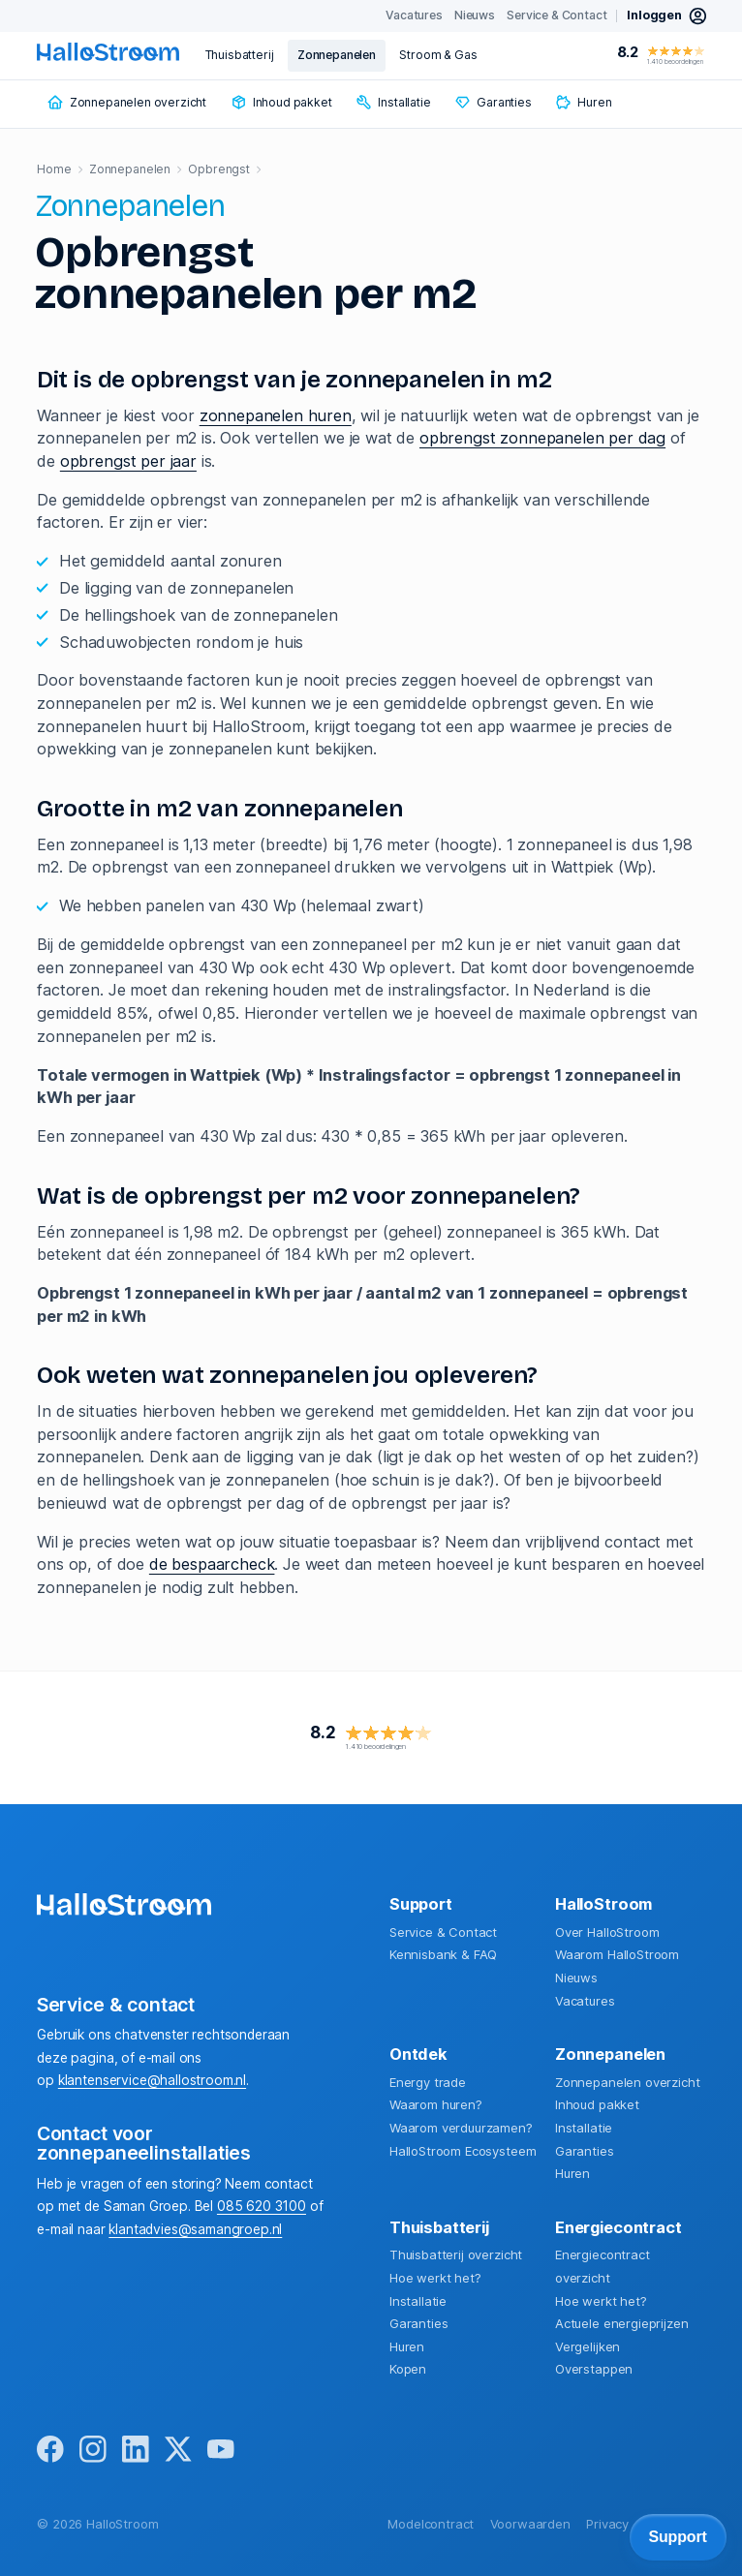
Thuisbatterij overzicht (455, 2254)
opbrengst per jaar (128, 461)
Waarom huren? (435, 2104)
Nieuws (576, 1977)
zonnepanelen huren (276, 415)
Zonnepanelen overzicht (627, 2082)
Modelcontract (430, 2523)
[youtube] (220, 2450)
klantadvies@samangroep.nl (195, 2229)
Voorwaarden (530, 2523)
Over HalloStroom (607, 1932)
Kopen (407, 2369)
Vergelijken (587, 2346)
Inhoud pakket (597, 2104)
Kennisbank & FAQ (443, 1954)
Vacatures (585, 2001)
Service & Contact (443, 1932)
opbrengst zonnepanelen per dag (542, 437)
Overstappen (594, 2369)
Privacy (607, 2523)
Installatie (583, 2127)
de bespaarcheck (212, 1564)
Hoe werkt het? (435, 2277)
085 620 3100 (261, 2206)
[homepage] (108, 52)
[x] (178, 2450)
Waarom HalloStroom (617, 1954)
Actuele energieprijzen (621, 2323)
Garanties (584, 2151)
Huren (572, 2173)
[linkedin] (135, 2450)
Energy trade (427, 2082)
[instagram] (93, 2450)
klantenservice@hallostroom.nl (152, 2080)
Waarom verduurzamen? (461, 2127)
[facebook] (50, 2450)
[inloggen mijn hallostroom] (667, 16)
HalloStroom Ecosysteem (462, 2151)
